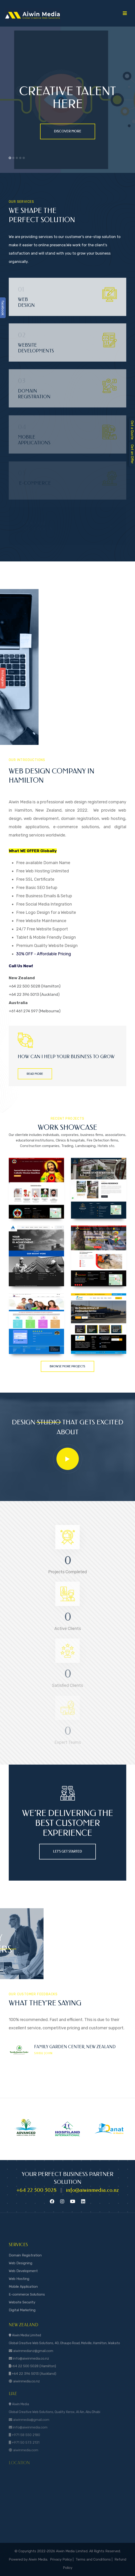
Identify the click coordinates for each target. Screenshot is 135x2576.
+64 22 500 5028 (36, 2190)
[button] (10, 158)
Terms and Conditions (93, 2559)
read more (35, 1073)
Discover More (67, 128)
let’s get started (67, 1851)
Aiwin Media (38, 2559)
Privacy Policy (61, 2559)
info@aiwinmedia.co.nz (92, 2190)
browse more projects (67, 1366)
